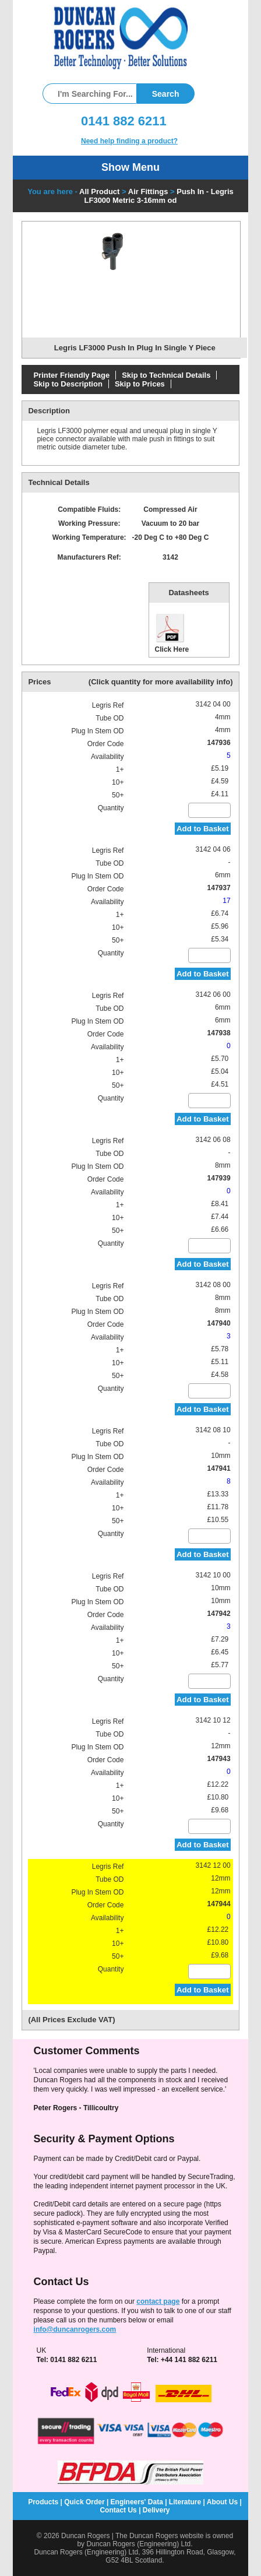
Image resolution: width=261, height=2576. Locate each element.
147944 (219, 1904)
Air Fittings (148, 191)
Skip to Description (67, 383)
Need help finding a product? (129, 141)
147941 (219, 1468)
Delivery (156, 2510)
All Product (99, 191)
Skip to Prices (140, 383)
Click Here (172, 632)
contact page (157, 2301)
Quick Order (84, 2502)
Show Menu (130, 167)
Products (43, 2502)
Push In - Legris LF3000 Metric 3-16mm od (159, 196)
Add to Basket (203, 828)
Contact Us (118, 2510)
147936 (219, 743)
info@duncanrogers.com (75, 2329)
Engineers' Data (137, 2502)
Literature (185, 2502)
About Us (222, 2502)
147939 (219, 1178)
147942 (219, 1613)
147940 (219, 1323)
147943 (219, 1759)
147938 (219, 1033)
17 (226, 901)
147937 (219, 888)
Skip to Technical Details (166, 375)
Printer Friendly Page (71, 375)
